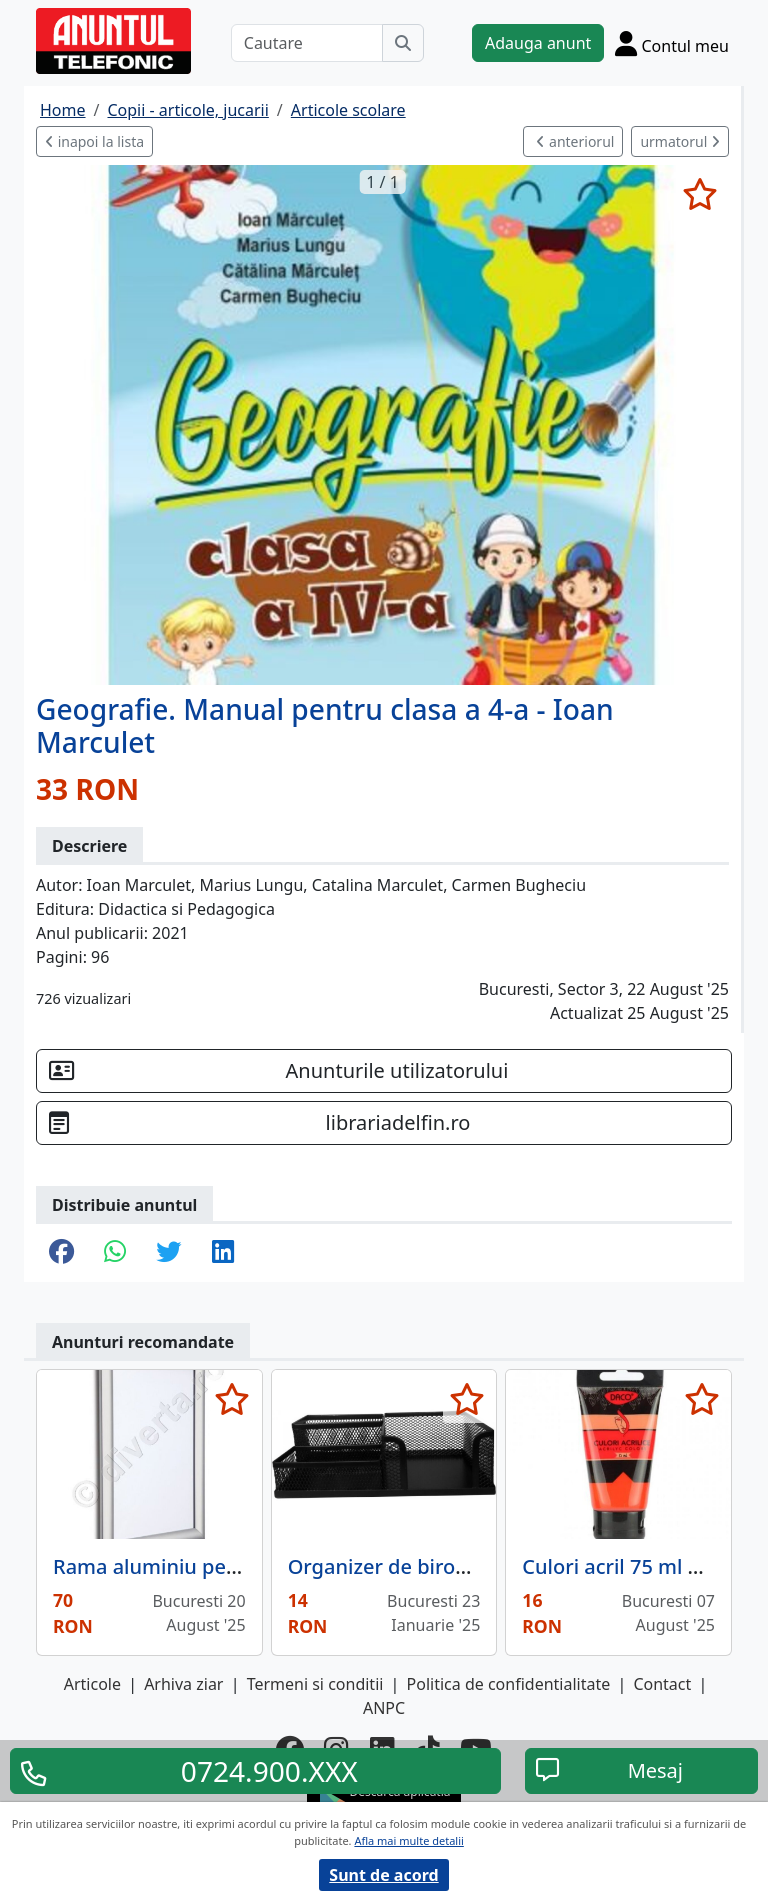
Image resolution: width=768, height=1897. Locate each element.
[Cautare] (307, 43)
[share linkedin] (223, 1253)
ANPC (384, 1708)
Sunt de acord (383, 1875)
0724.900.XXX (269, 1771)
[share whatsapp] (115, 1253)
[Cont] (672, 43)
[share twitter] (168, 1253)
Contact (662, 1684)
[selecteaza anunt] (699, 194)
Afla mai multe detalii (408, 1840)
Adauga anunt (538, 43)
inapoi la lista (94, 141)
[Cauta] (403, 43)
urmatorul (680, 141)
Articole (92, 1684)
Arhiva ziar (183, 1684)
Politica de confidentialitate (509, 1684)
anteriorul (575, 141)
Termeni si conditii (315, 1684)
